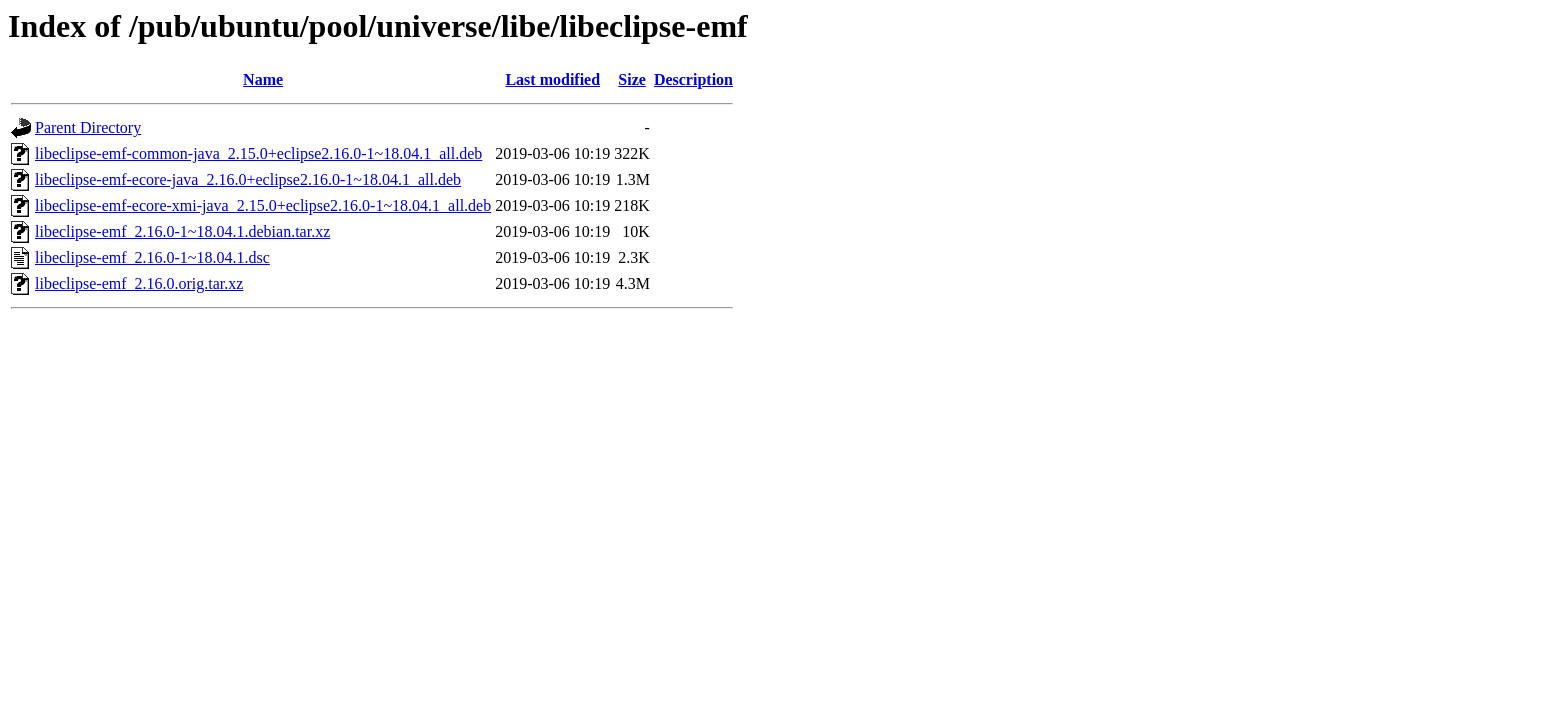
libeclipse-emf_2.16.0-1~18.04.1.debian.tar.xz (182, 231)
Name (263, 79)
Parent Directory (88, 127)
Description (693, 79)
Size (632, 79)
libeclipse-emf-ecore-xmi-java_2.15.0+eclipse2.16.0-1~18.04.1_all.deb (263, 205)
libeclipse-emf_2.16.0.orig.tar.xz (139, 283)
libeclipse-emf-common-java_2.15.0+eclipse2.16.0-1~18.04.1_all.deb (258, 153)
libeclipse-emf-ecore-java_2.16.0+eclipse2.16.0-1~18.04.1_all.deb (248, 179)
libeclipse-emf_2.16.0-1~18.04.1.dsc (152, 257)
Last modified (552, 79)
